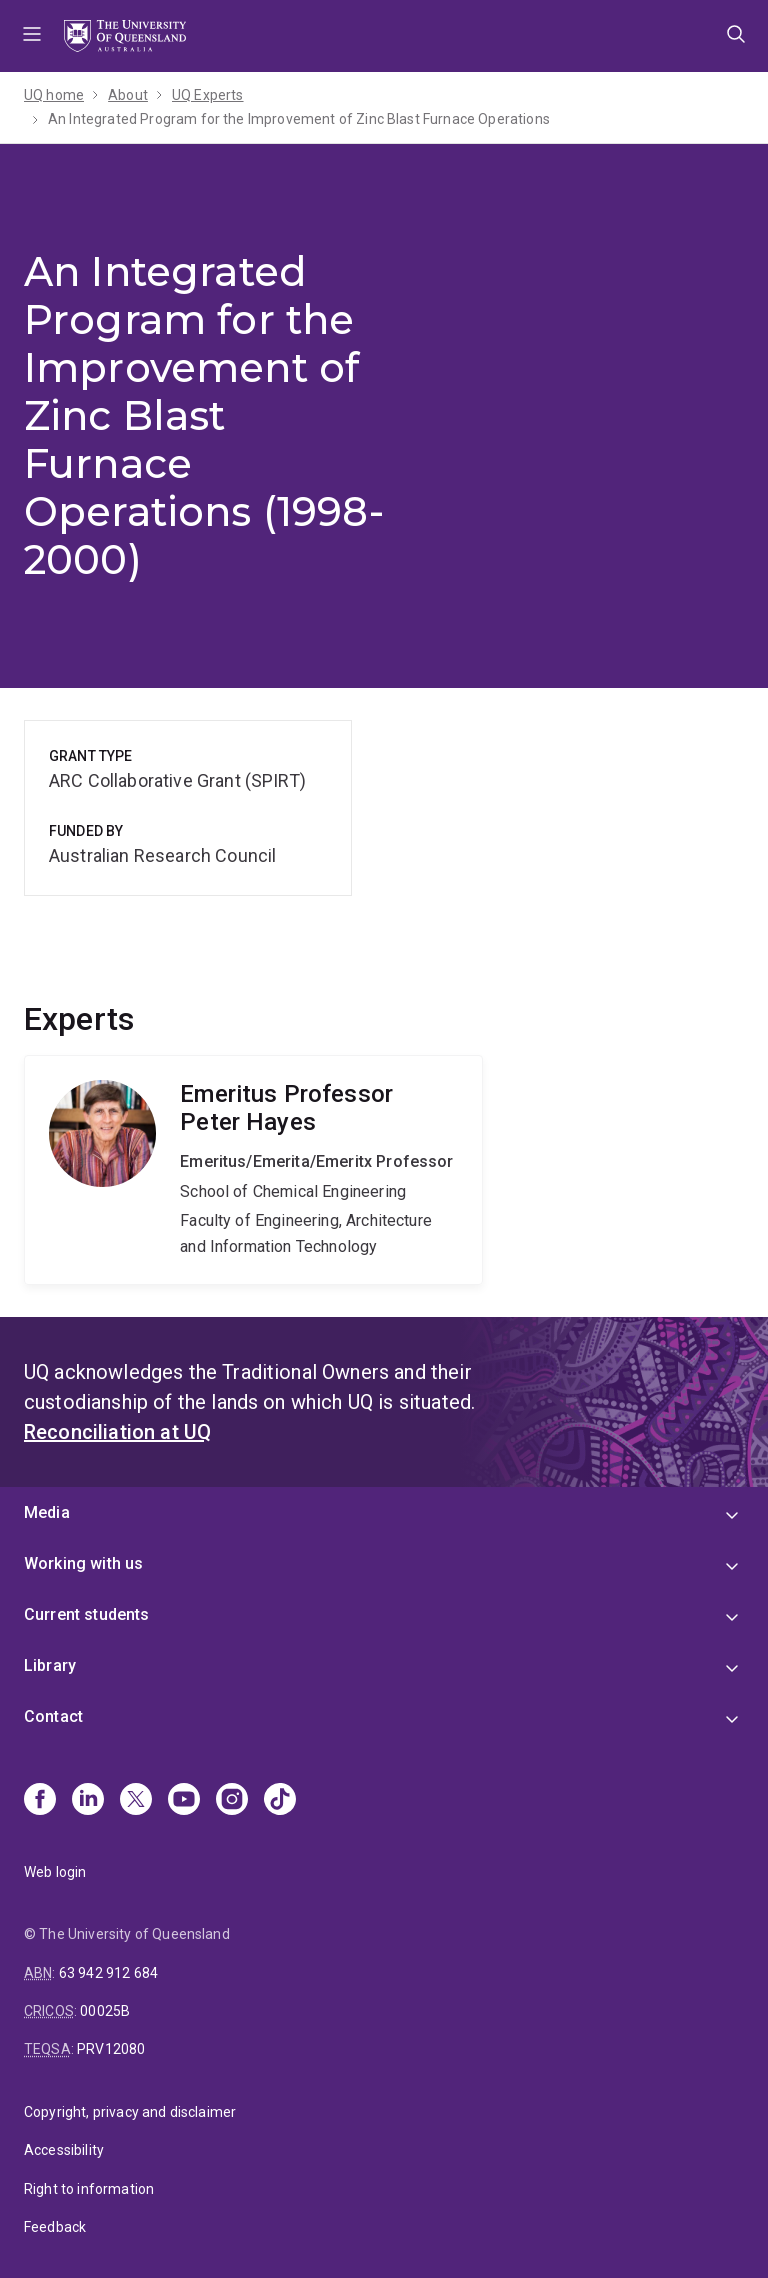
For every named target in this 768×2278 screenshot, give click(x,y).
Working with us (83, 1563)
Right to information (89, 2189)
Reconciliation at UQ (117, 1432)
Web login (55, 1872)
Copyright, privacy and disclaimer (130, 2112)
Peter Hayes (253, 1170)
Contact (53, 1716)
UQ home (54, 95)
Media (47, 1512)
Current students (87, 1614)
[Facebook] (40, 1801)
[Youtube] (184, 1801)
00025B (105, 2011)
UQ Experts (208, 95)
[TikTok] (280, 1801)
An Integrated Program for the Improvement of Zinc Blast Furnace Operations (299, 119)
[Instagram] (232, 1801)
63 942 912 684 (108, 1973)
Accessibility (64, 2150)
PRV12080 (111, 2049)
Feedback (55, 2227)
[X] (136, 1801)
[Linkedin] (88, 1801)
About (128, 95)
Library (50, 1665)
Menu (32, 36)
